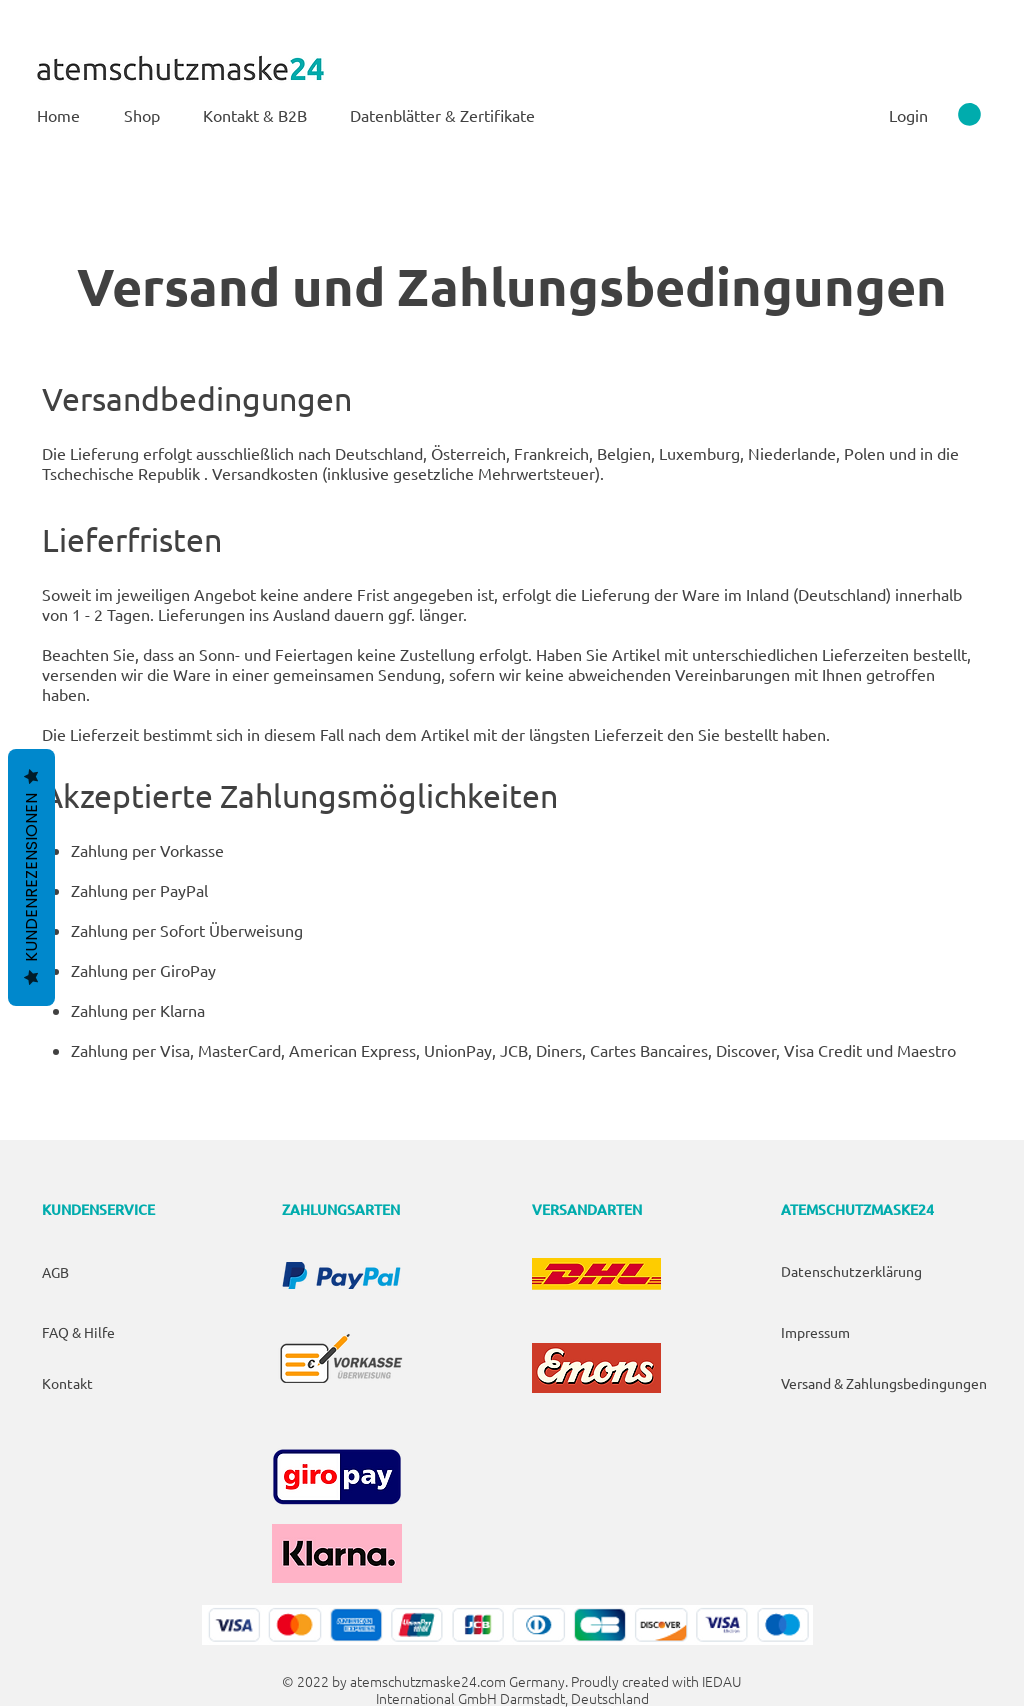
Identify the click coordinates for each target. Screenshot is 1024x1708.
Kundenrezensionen (31, 877)
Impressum (815, 1332)
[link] (969, 114)
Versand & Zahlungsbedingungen (884, 1383)
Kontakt (67, 1383)
